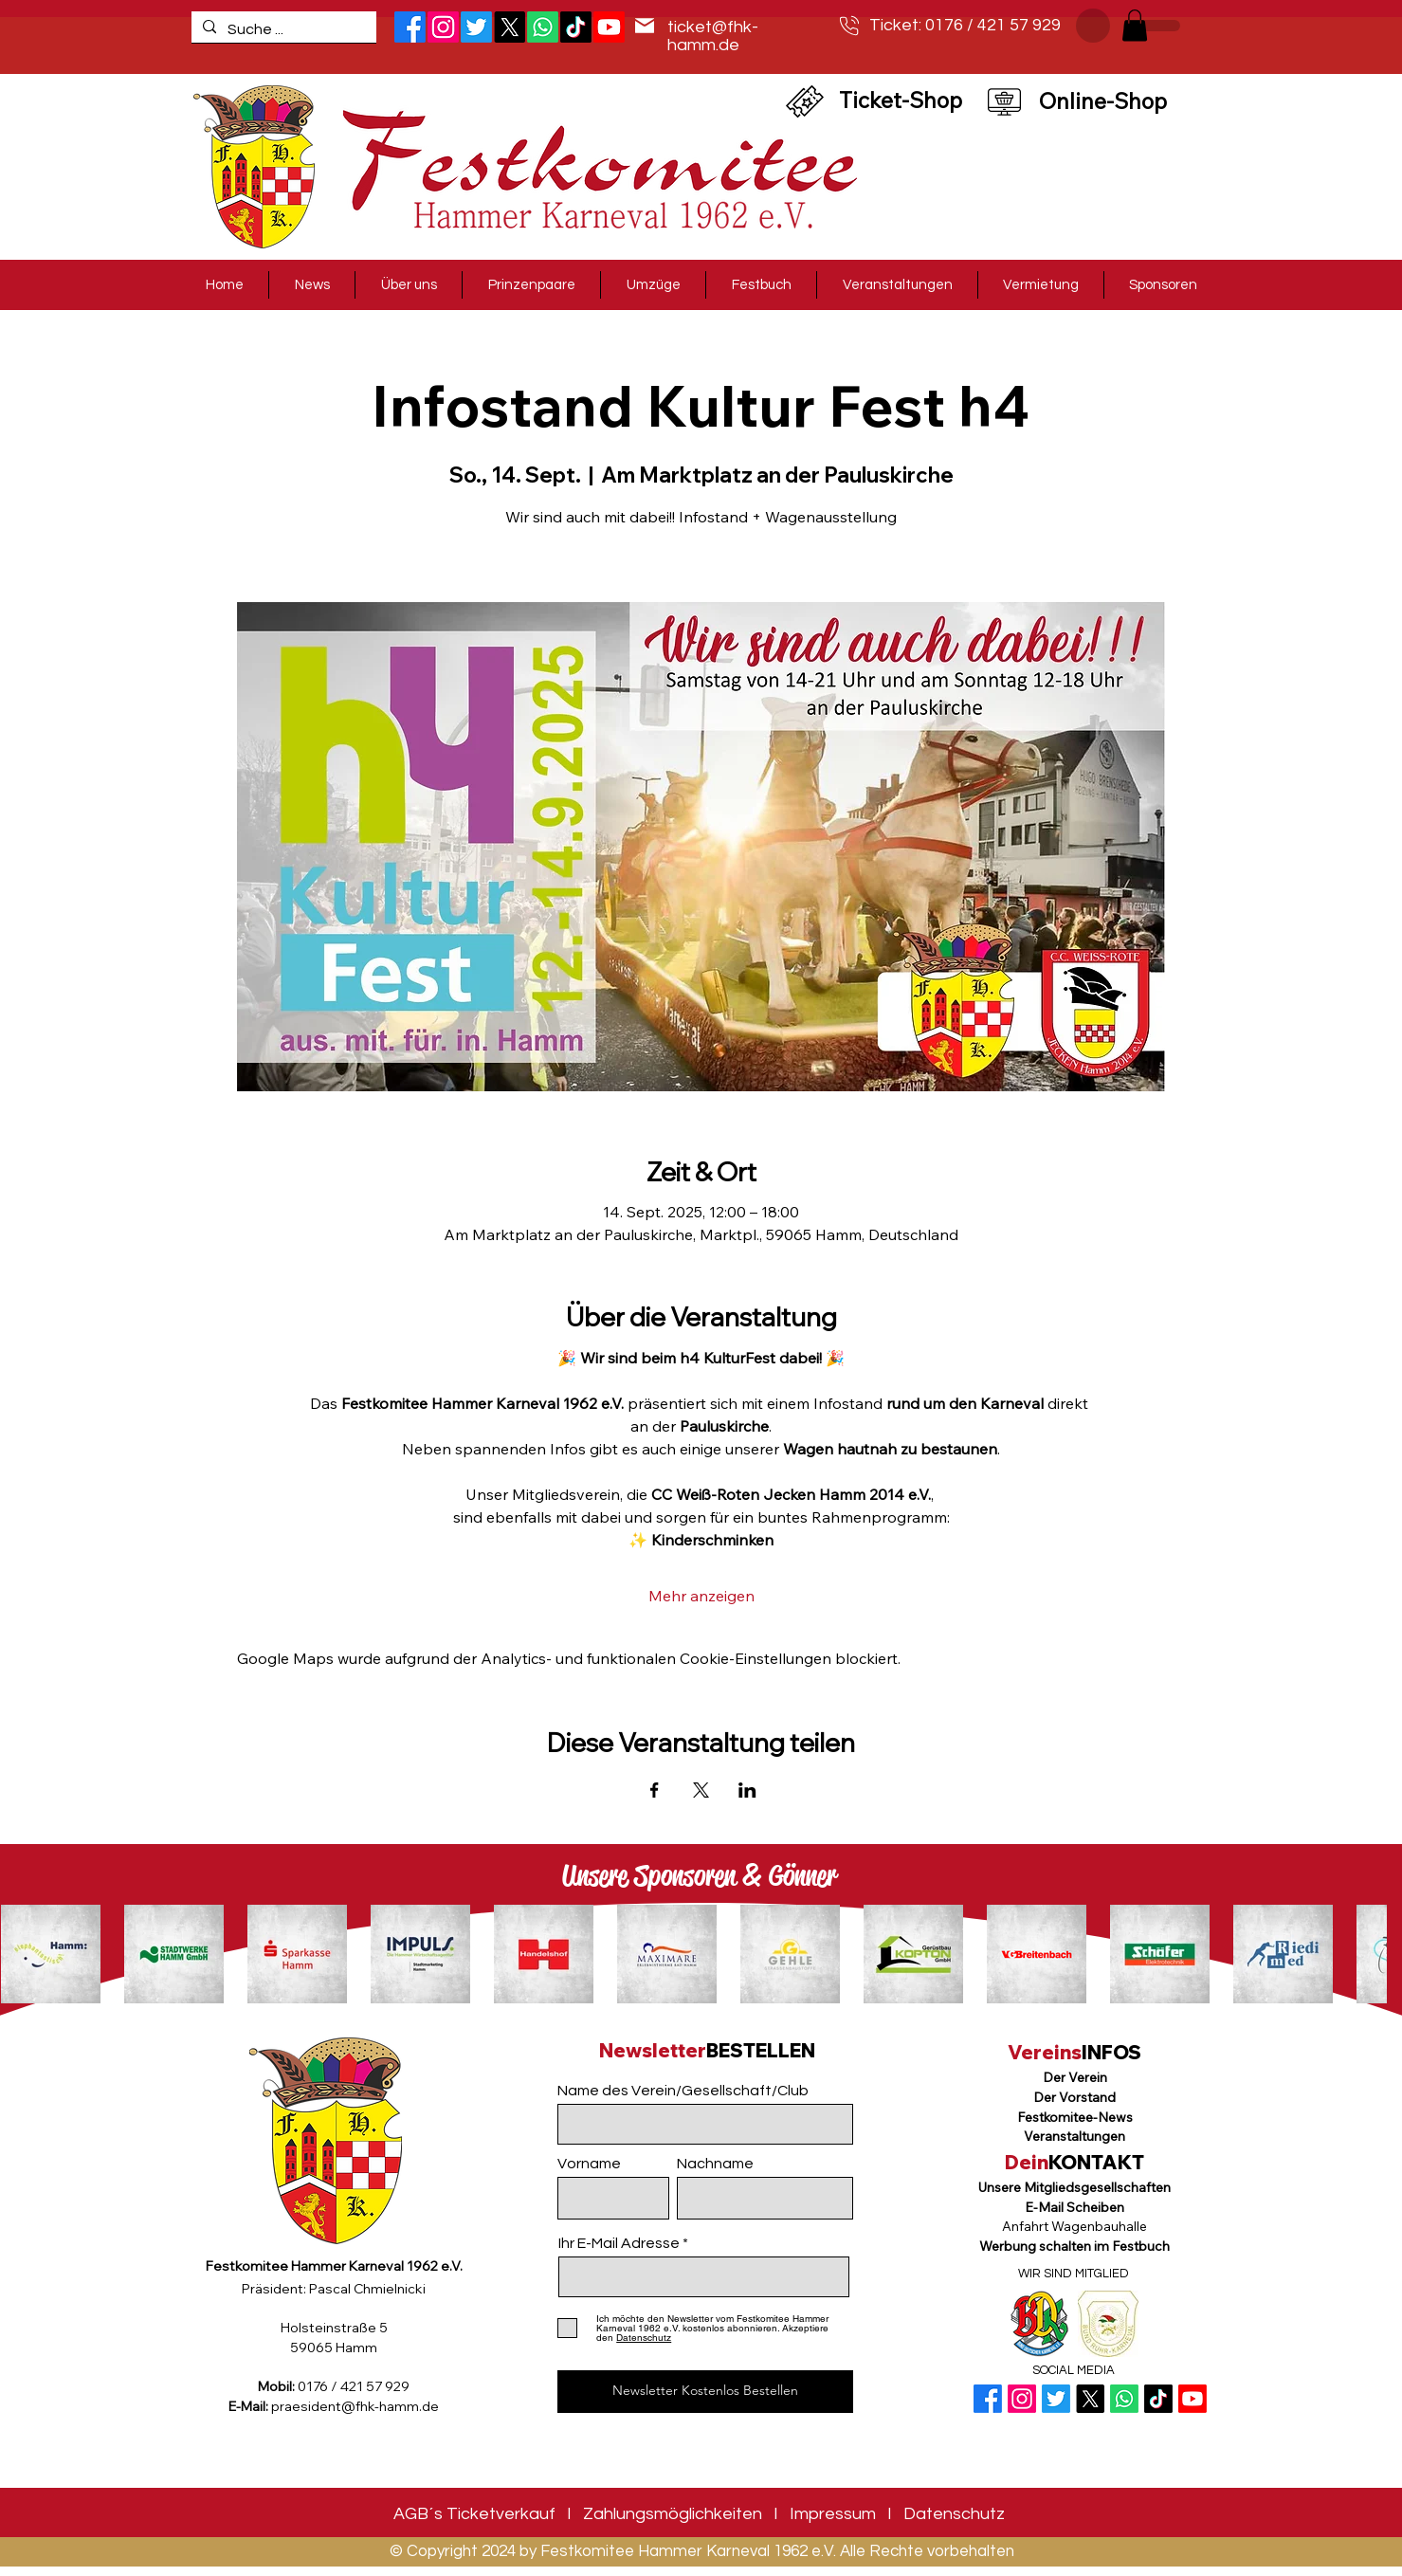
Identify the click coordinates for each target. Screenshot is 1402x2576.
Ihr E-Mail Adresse (619, 2243)
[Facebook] (410, 27)
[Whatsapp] (542, 27)
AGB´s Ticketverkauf (474, 2514)
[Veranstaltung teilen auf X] (701, 1790)
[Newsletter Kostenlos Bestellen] (705, 2391)
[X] (509, 27)
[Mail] (644, 25)
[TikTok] (576, 27)
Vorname (589, 2163)
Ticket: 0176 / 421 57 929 (965, 25)
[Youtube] (1192, 2398)
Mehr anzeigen (701, 1595)
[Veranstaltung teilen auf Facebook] (655, 1790)
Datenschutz (954, 2514)
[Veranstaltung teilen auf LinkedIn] (747, 1790)
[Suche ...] (282, 29)
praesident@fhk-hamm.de (355, 2406)
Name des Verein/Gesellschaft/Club (683, 2090)
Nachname (715, 2163)
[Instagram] (443, 27)
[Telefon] (849, 25)
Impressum (833, 2514)
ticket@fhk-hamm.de (712, 36)
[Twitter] (476, 27)
